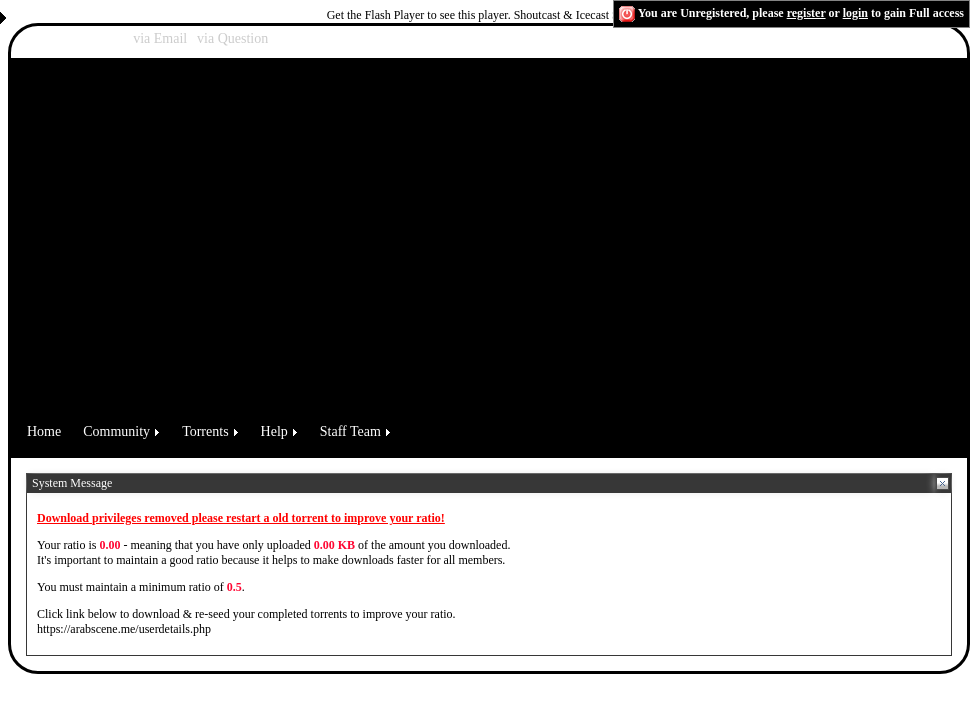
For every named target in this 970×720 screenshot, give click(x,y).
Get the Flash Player (376, 15)
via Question (232, 38)
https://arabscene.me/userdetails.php (124, 629)
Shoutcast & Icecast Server (579, 15)
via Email (160, 38)
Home (44, 431)
